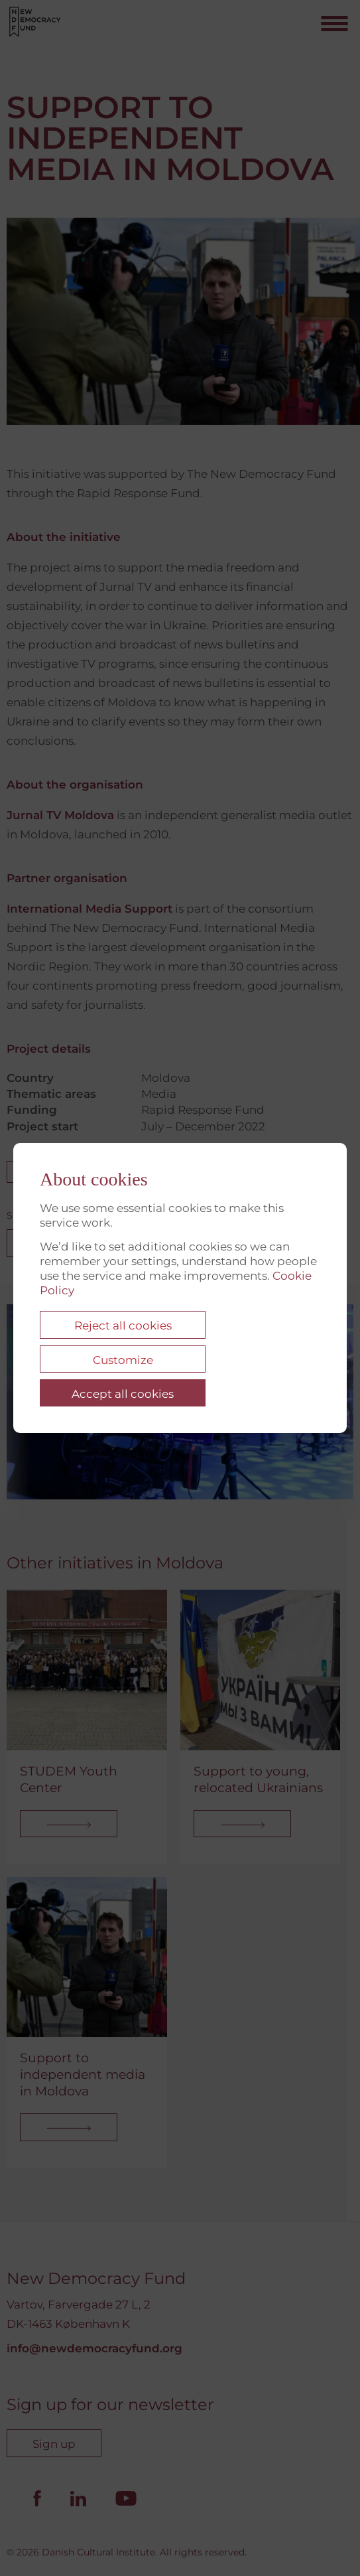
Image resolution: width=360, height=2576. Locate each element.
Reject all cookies (123, 1325)
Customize (123, 1360)
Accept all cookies (123, 1394)
